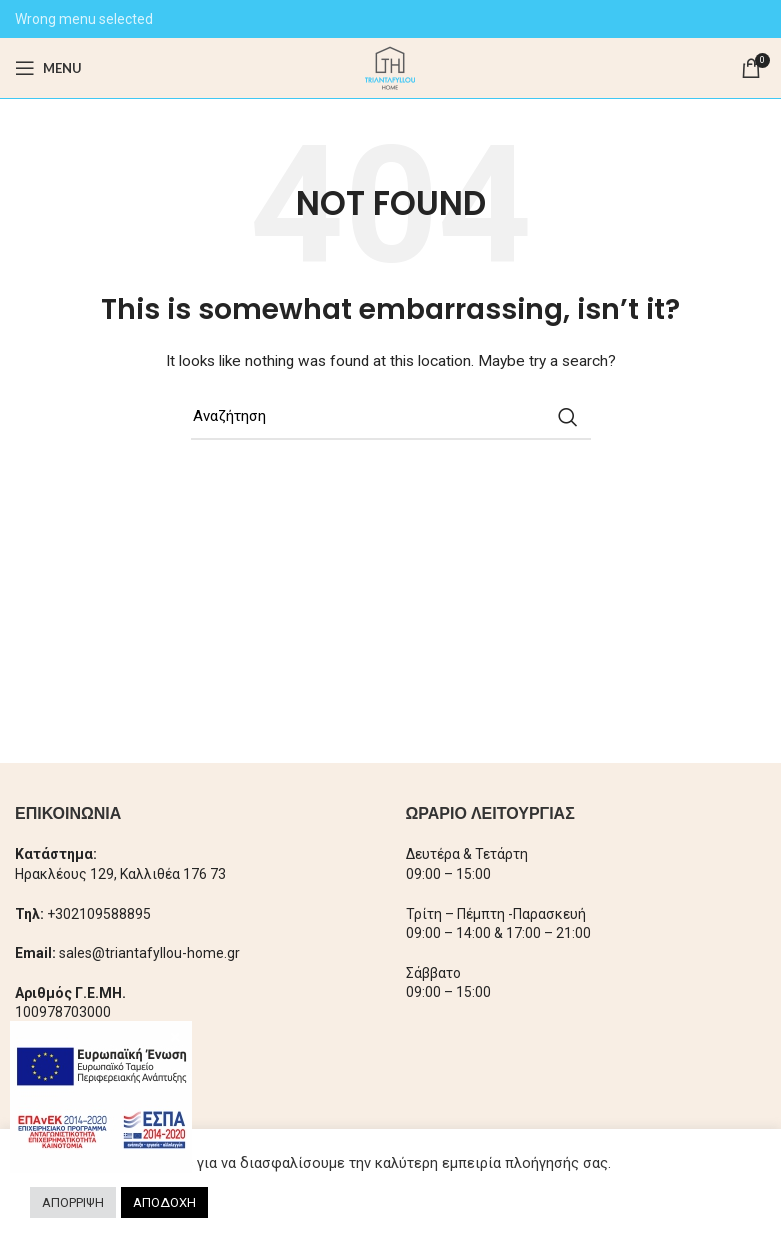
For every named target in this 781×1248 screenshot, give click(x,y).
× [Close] (175, 1037)
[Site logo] (390, 67)
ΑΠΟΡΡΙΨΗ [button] (73, 1202)
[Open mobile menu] (48, 68)
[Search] (391, 417)
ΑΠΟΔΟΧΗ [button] (164, 1202)
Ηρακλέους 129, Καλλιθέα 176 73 (120, 874)
